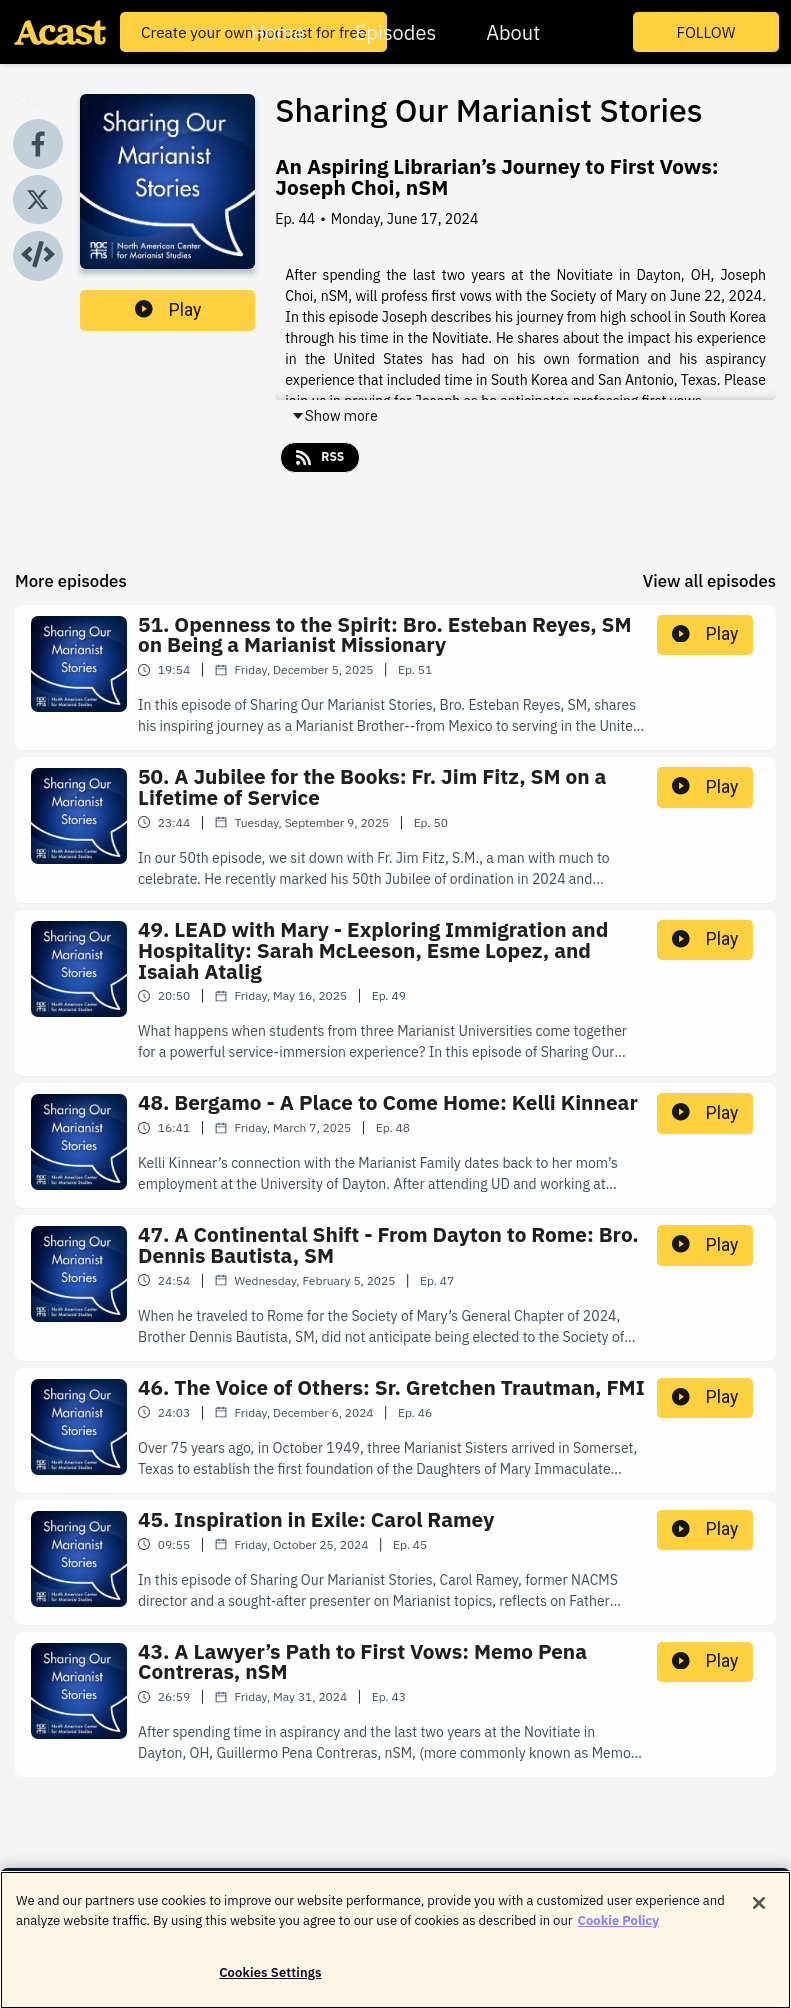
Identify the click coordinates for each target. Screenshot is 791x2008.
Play (168, 310)
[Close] (759, 1915)
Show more (334, 416)
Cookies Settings (270, 1984)
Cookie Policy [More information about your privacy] (619, 1932)
